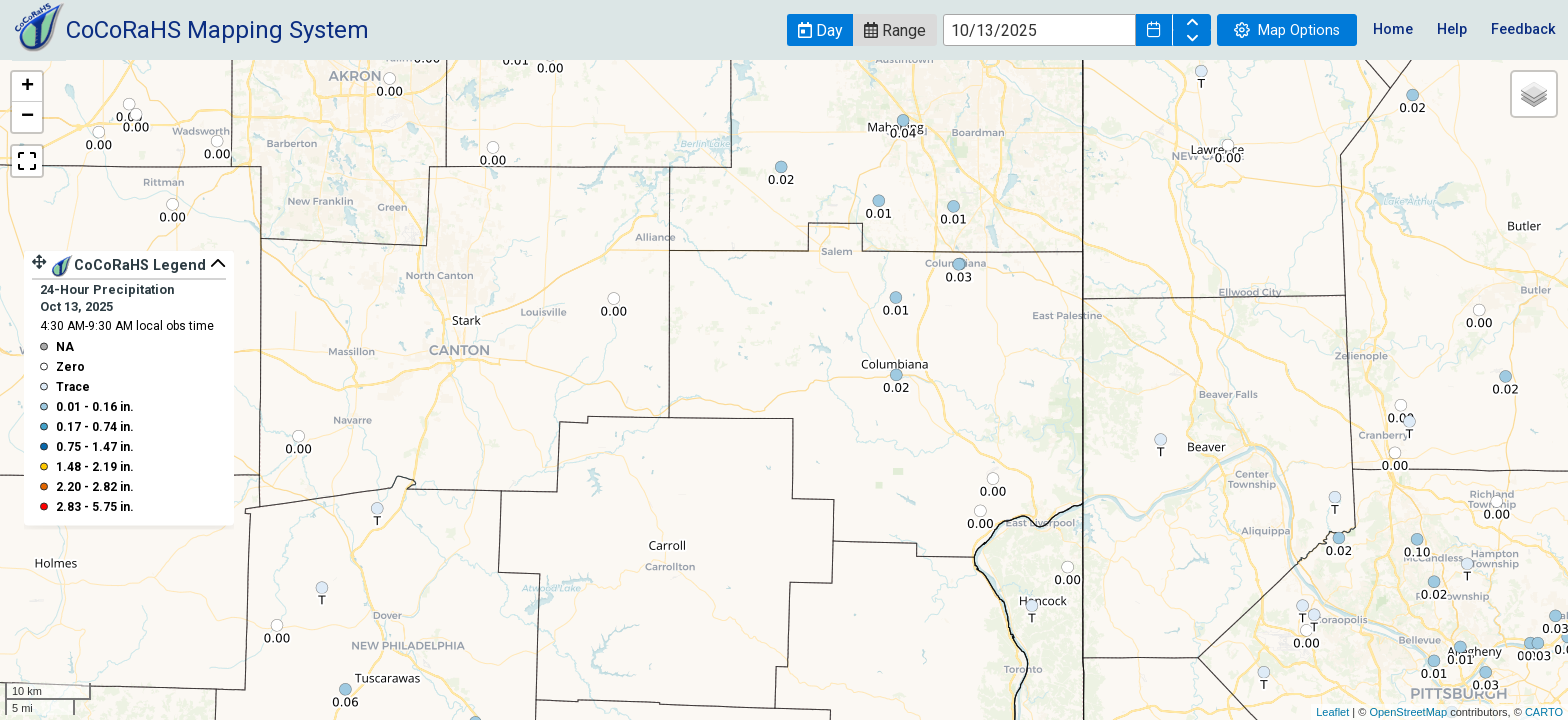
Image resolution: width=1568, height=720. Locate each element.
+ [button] (27, 87)
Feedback (1523, 29)
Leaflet (1332, 712)
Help (1452, 29)
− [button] (27, 117)
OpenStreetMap (1408, 712)
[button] (820, 30)
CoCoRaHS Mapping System (217, 30)
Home (1393, 29)
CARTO (1544, 712)
